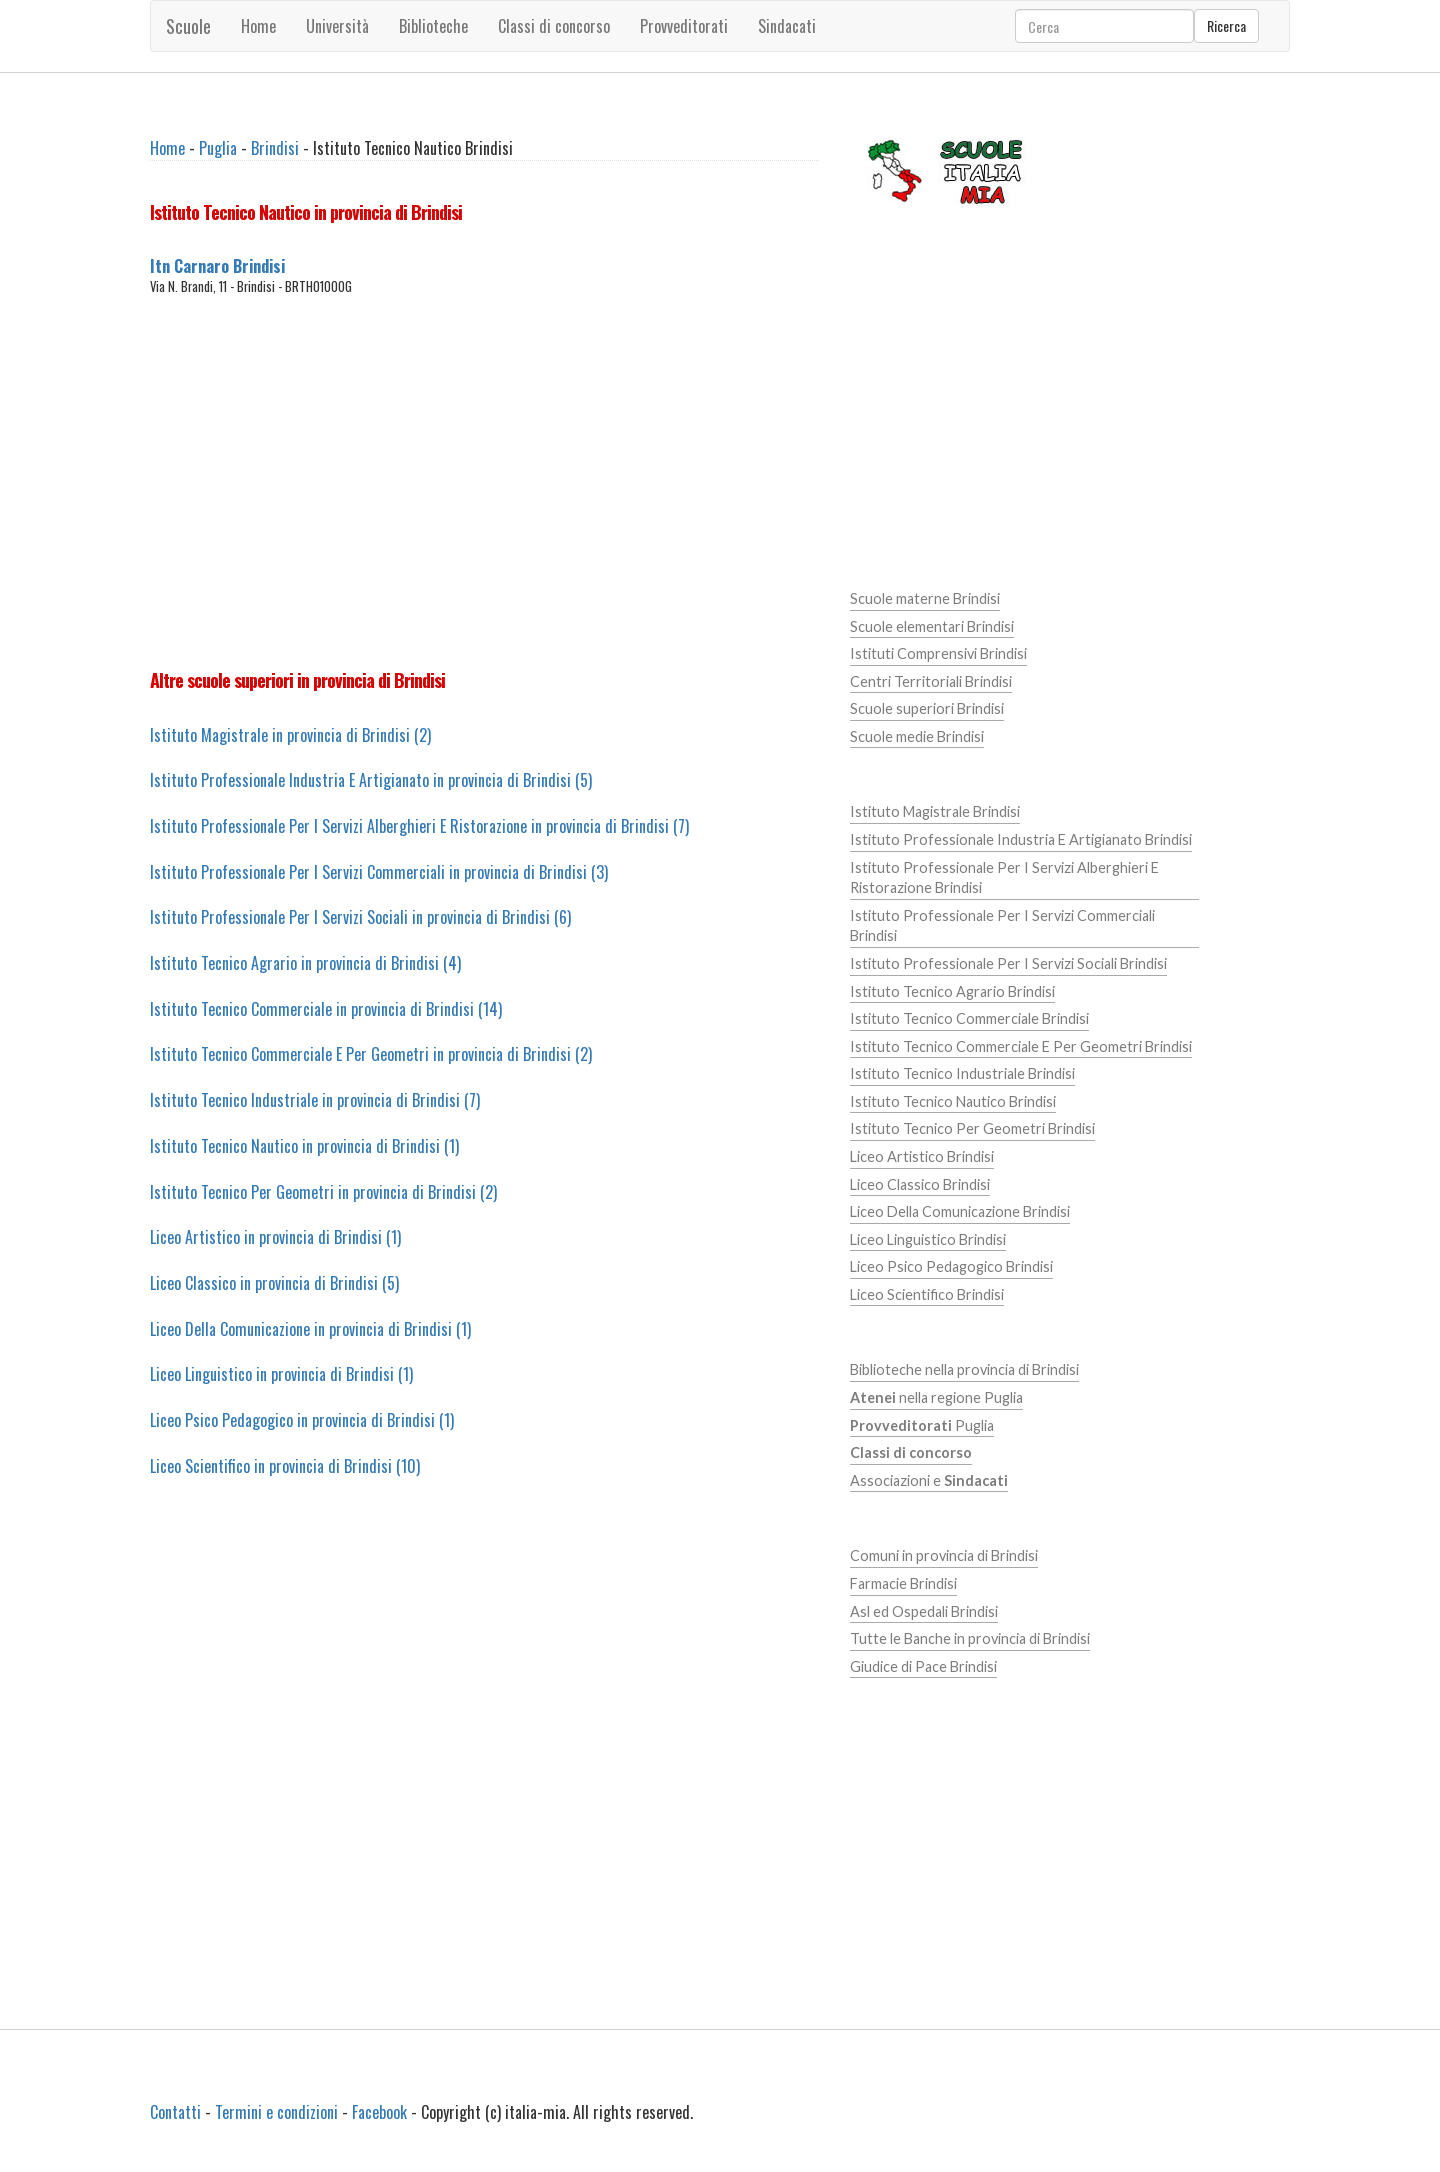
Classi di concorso (554, 26)
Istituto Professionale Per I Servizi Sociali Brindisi (1008, 963)
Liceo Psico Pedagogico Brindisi (951, 1266)
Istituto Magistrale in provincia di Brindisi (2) (290, 735)
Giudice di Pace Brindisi (923, 1666)
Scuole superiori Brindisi (927, 708)
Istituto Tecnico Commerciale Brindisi (969, 1018)
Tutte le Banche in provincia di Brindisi (970, 1638)
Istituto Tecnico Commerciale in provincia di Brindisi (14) (326, 1009)
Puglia (218, 148)
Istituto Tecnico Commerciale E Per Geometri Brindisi (1021, 1046)
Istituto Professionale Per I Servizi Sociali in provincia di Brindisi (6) (360, 917)
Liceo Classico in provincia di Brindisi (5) (274, 1283)
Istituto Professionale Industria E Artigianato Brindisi (1021, 839)
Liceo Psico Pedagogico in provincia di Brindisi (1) (302, 1420)
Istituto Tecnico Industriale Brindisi (962, 1073)
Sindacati (787, 26)
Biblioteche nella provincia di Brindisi (964, 1369)
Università (337, 26)
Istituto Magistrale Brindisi (935, 811)
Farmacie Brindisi (903, 1583)
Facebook (379, 2112)
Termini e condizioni (276, 2112)
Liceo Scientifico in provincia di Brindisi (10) (285, 1466)
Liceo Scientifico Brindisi (927, 1294)
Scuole (188, 26)
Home (258, 26)
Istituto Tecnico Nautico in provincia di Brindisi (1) (304, 1146)
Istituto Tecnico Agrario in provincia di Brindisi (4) (305, 963)
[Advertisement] (484, 482)
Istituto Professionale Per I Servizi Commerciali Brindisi (1002, 926)
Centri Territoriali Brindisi (931, 681)
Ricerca (1226, 25)
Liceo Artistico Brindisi (922, 1156)
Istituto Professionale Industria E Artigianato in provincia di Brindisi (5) (371, 780)
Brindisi (275, 148)
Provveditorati (684, 26)
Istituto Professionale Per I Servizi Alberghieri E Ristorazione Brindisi (1004, 878)
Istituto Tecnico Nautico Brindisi (953, 1101)
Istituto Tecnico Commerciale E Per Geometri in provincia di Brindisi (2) (371, 1054)
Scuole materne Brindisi (925, 598)
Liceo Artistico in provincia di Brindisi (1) (275, 1237)
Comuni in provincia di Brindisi (944, 1555)
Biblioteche (433, 26)
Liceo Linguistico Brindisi (928, 1239)
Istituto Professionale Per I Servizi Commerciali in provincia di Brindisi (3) (379, 872)
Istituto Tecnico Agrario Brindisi (952, 991)
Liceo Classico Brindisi (920, 1184)
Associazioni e (929, 1480)
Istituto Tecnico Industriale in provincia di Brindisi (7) (315, 1100)
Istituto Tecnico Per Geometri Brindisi (972, 1128)
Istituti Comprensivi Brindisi (938, 653)
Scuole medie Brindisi (917, 736)
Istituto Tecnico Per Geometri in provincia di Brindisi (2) (323, 1192)
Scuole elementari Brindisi (932, 626)
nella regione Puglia (936, 1397)
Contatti (175, 2112)
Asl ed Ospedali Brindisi (924, 1611)
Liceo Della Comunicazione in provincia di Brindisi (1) (310, 1329)
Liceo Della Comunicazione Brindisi (960, 1211)
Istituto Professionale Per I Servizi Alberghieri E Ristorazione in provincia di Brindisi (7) (419, 826)
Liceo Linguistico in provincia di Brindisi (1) (281, 1374)
